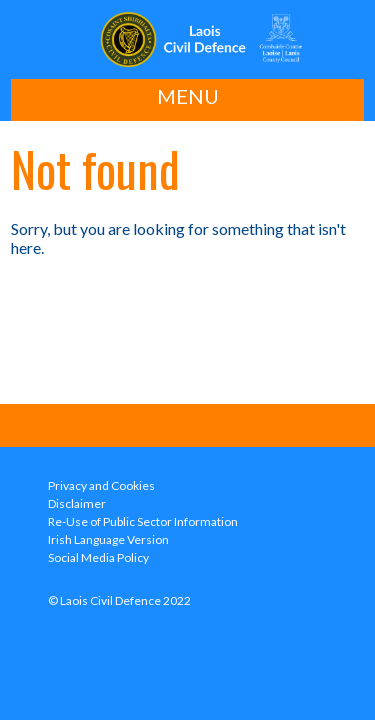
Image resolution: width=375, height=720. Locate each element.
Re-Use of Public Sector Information (143, 521)
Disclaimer (77, 503)
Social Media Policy (98, 557)
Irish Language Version (108, 539)
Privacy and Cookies (101, 485)
